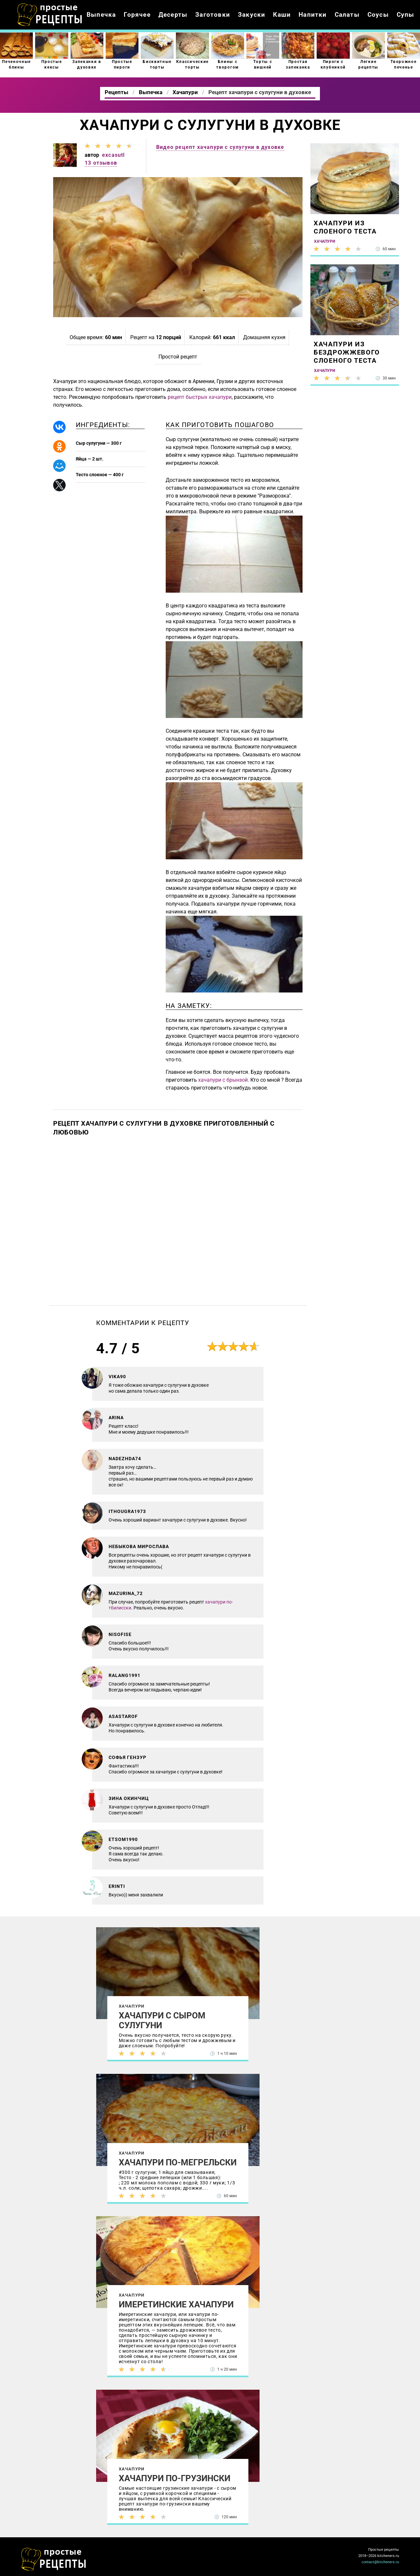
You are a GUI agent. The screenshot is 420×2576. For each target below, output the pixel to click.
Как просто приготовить (54, 2559)
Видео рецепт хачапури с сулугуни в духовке (220, 147)
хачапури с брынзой (223, 1080)
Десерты (172, 14)
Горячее (137, 14)
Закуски (251, 14)
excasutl (113, 155)
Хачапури (132, 2006)
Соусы (378, 14)
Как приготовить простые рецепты (50, 14)
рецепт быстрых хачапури (200, 397)
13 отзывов (101, 163)
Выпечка (101, 14)
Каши (282, 14)
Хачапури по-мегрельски (178, 2162)
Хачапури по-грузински (174, 2478)
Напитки (312, 14)
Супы (405, 14)
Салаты (347, 14)
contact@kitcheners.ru (380, 2562)
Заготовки (212, 14)
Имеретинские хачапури (176, 2304)
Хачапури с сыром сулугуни (162, 2020)
